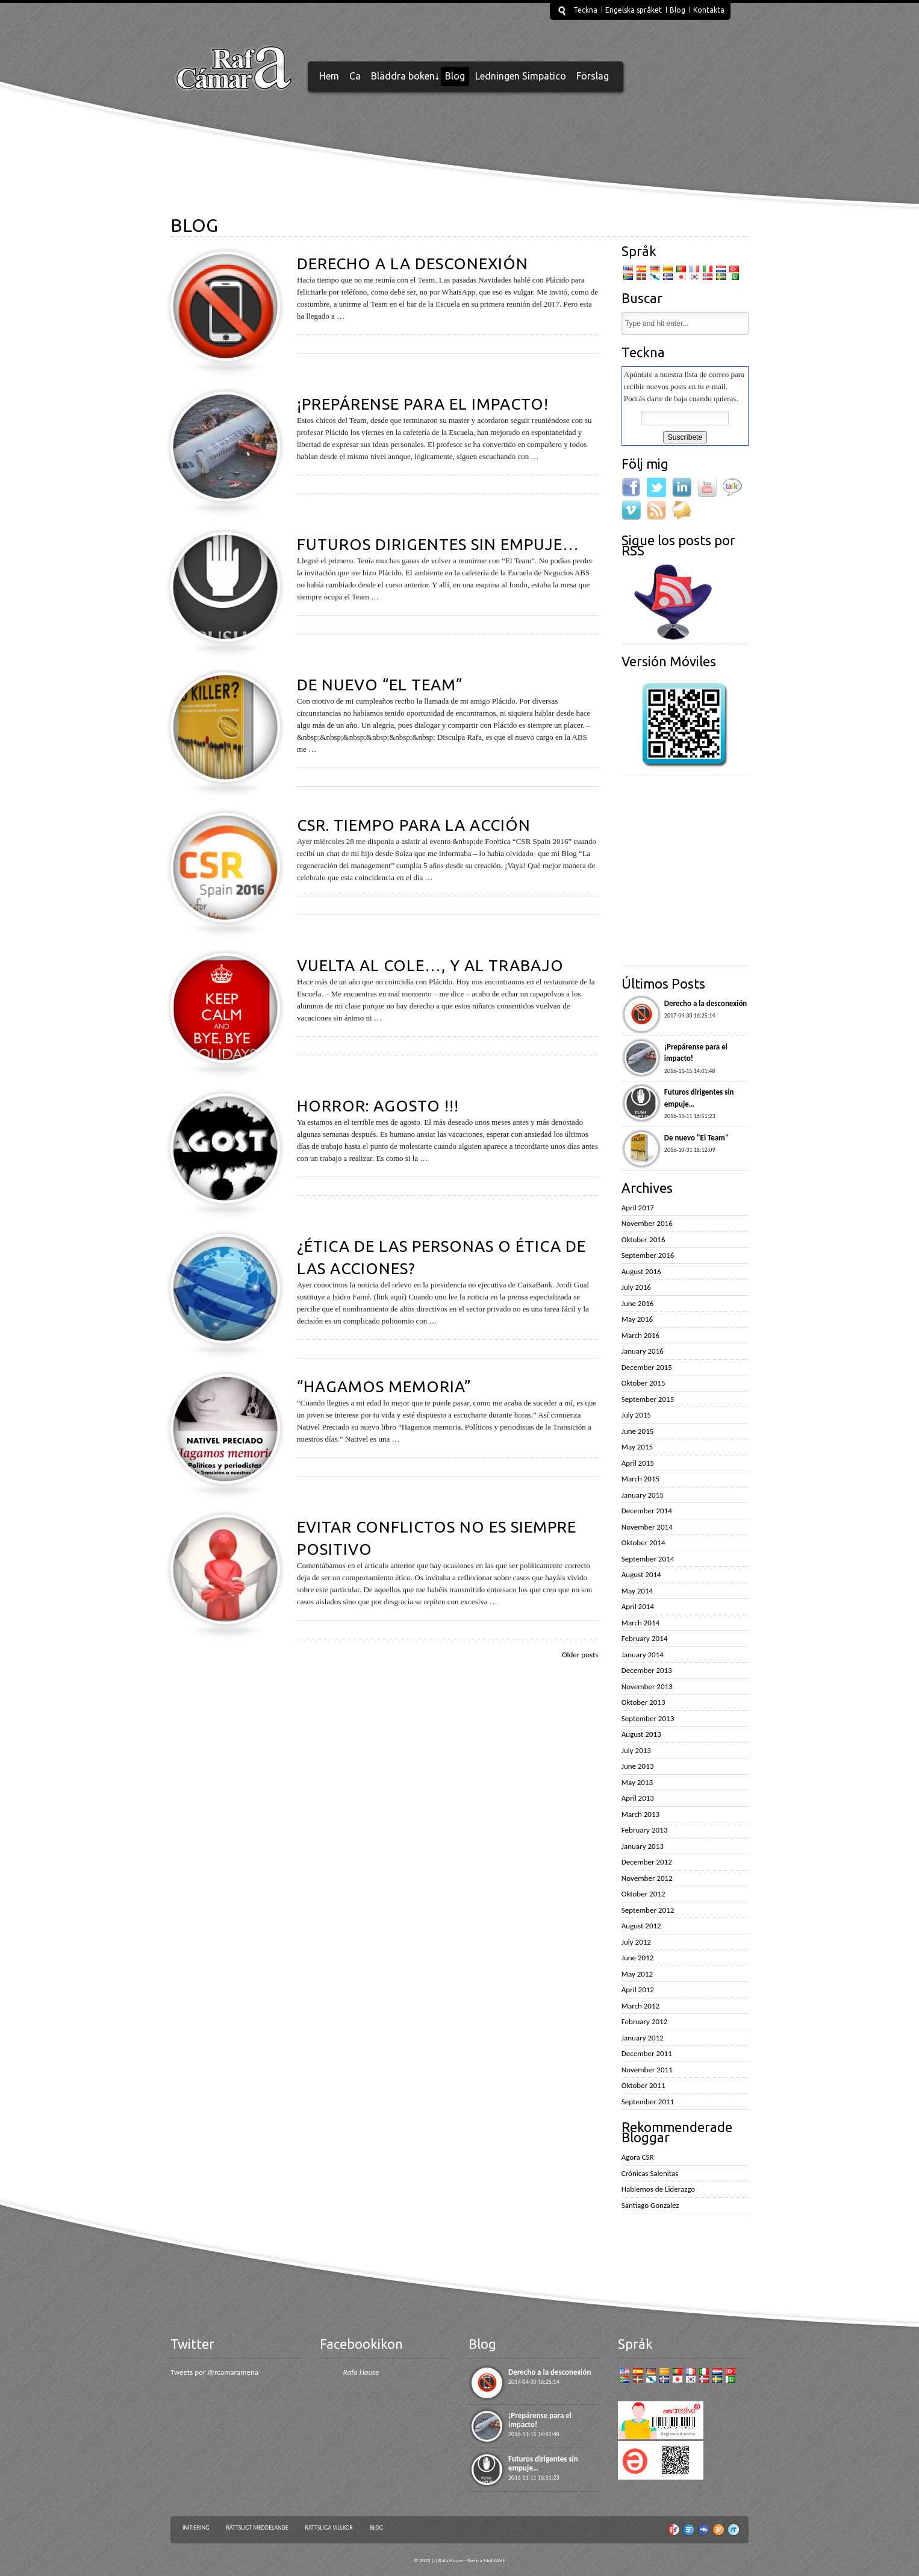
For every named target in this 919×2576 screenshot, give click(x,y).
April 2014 (637, 1606)
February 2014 (644, 1638)
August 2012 (641, 1925)
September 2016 (647, 1255)
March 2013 (640, 1814)
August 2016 (641, 1271)
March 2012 (640, 2005)
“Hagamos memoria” (384, 1386)
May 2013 (637, 1782)
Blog (677, 10)
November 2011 (647, 2069)
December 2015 (646, 1367)
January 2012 (642, 2037)
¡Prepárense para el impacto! (423, 404)
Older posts (580, 1654)
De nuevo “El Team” (380, 684)
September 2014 (647, 1558)
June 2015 (637, 1431)
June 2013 (637, 1766)
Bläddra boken (403, 75)
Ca (355, 75)
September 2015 (647, 1399)
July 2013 (636, 1750)
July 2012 (636, 1941)
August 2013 (641, 1734)
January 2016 (642, 1350)
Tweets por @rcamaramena (214, 2372)
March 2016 (640, 1335)
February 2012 (644, 2021)
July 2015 (636, 1414)
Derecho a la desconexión (412, 263)
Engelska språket (633, 10)
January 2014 (642, 1654)
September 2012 (647, 1910)
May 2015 (637, 1446)
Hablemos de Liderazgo (658, 2188)
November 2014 (647, 1526)
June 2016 (637, 1303)
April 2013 (637, 1797)
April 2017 (637, 1207)
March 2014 (640, 1622)
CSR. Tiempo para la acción (414, 825)
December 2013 (646, 1670)
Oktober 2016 (643, 1239)
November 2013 (647, 1686)
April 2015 (637, 1463)
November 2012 (647, 1878)
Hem (329, 75)
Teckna (585, 10)
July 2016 (636, 1287)
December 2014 (646, 1510)
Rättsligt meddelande (257, 2527)
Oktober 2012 (643, 1893)
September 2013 (647, 1718)
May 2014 (637, 1590)
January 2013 (642, 1846)
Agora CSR (637, 2157)
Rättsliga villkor (328, 2527)
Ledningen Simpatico (520, 75)
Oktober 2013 (643, 1702)
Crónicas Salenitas (650, 2173)
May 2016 (637, 1319)
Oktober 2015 (643, 1382)
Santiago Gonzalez (650, 2205)
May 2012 (637, 1973)
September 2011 (647, 2101)
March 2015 (640, 1478)
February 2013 (644, 1829)
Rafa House (361, 2372)
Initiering (195, 2527)
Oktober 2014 (643, 1542)
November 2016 (647, 1223)
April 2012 (637, 1989)
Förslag (592, 75)
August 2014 (641, 1574)
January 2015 (642, 1494)
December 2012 (646, 1861)
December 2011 (646, 2053)
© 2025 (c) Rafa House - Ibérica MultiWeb (459, 2560)
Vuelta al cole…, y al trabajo (430, 965)
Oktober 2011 (643, 2085)
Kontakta (708, 10)
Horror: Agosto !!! (378, 1105)
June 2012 (637, 1957)
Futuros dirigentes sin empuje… (438, 544)
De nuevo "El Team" (696, 1137)
